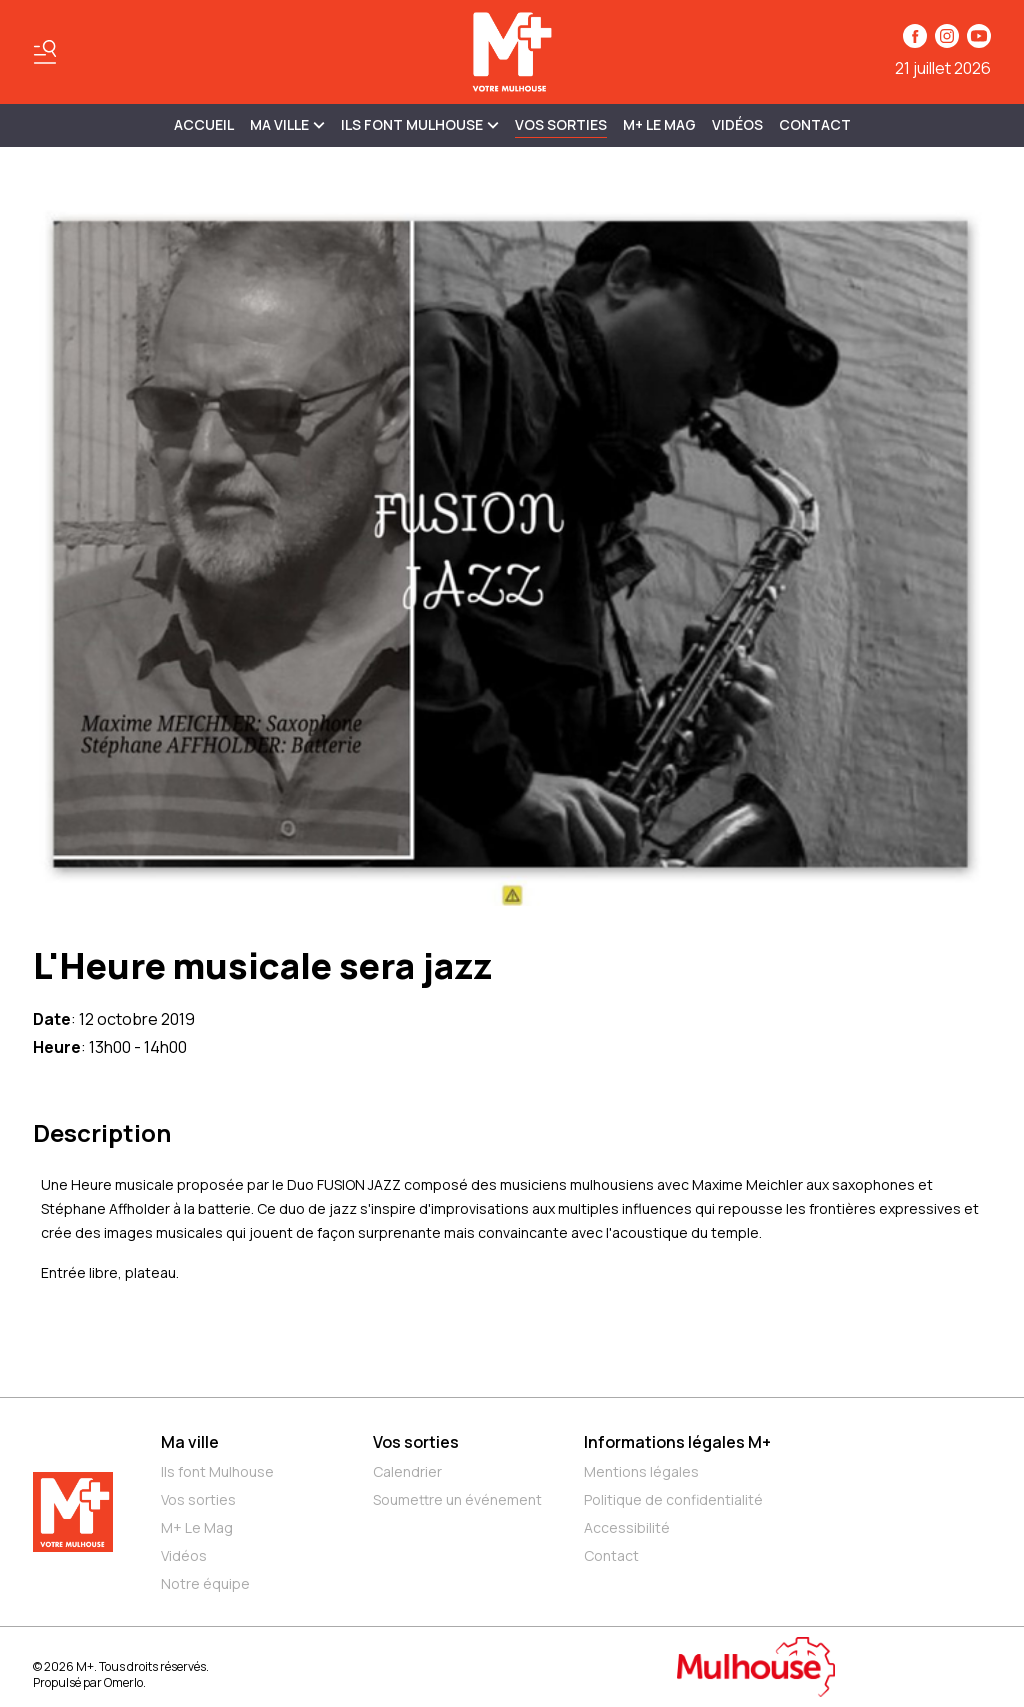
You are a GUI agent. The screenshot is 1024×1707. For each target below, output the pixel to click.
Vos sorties (561, 124)
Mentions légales (641, 1471)
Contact (815, 124)
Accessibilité (627, 1527)
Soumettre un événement (457, 1499)
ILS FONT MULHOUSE (420, 124)
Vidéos (737, 124)
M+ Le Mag (659, 124)
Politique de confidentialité (673, 1499)
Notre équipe (205, 1583)
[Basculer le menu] (45, 52)
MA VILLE (287, 124)
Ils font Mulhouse (217, 1471)
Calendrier (407, 1471)
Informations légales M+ (677, 1442)
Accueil (204, 124)
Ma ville (190, 1442)
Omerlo (123, 1682)
